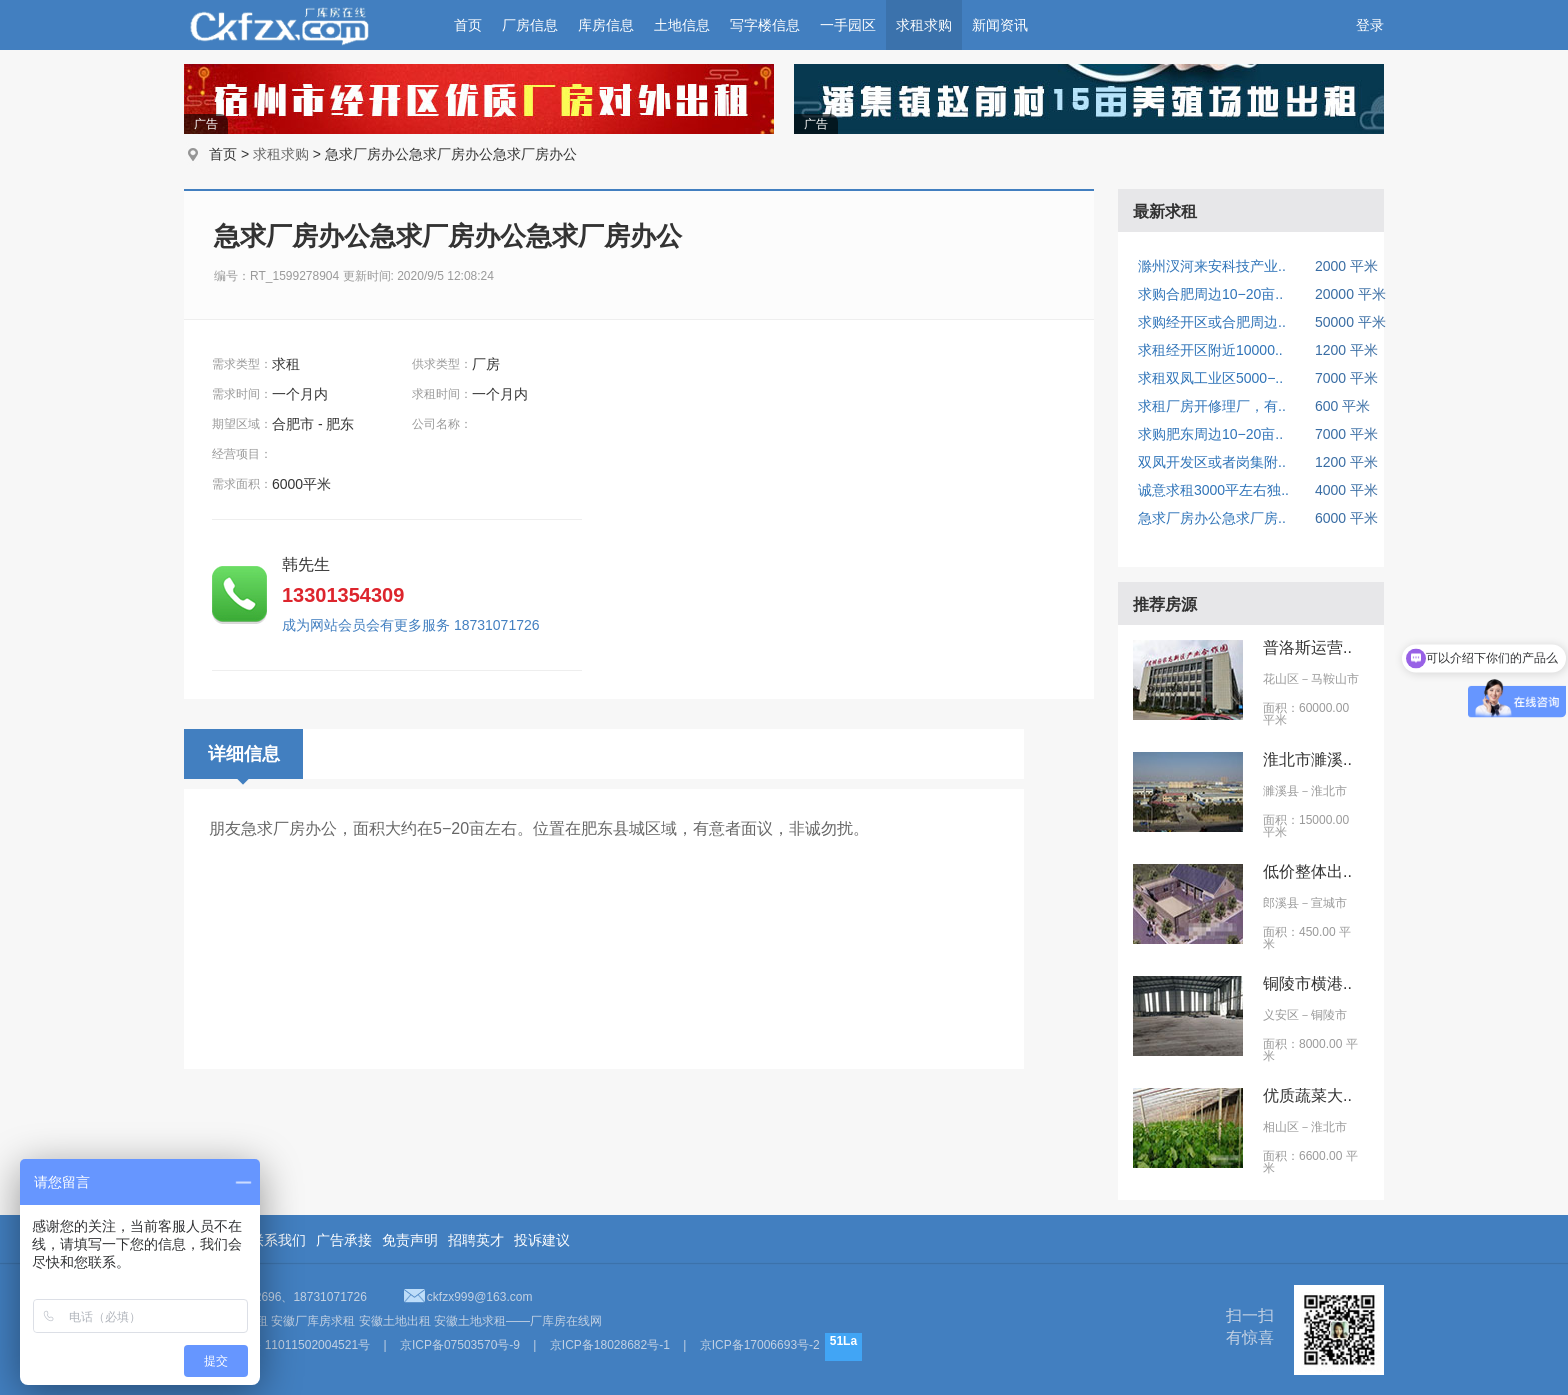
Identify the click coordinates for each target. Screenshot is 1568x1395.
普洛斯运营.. (1307, 647)
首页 (468, 25)
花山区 (1281, 679)
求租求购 (924, 25)
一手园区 (848, 25)
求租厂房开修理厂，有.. (1212, 406)
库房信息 (606, 25)
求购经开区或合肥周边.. (1212, 322)
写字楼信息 (765, 25)
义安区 (1281, 1015)
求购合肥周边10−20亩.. (1210, 294)
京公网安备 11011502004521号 (285, 1345)
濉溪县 (1281, 791)
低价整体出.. (1307, 871)
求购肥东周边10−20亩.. (1210, 434)
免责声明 (410, 1240)
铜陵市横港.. (1307, 983)
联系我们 (278, 1240)
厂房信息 (530, 25)
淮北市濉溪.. (1307, 759)
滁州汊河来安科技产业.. (1212, 266)
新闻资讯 (1000, 25)
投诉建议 (542, 1240)
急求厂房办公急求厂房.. (1212, 518)
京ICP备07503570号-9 (460, 1345)
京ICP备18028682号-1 (610, 1345)
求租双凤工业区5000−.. (1210, 378)
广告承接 (344, 1240)
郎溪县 (1281, 903)
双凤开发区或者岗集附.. (1212, 462)
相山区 (1281, 1127)
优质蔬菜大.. (1307, 1095)
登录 (1370, 25)
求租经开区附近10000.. (1210, 350)
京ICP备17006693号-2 (760, 1345)
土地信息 (682, 25)
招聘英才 (476, 1240)
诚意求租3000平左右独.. (1213, 490)
